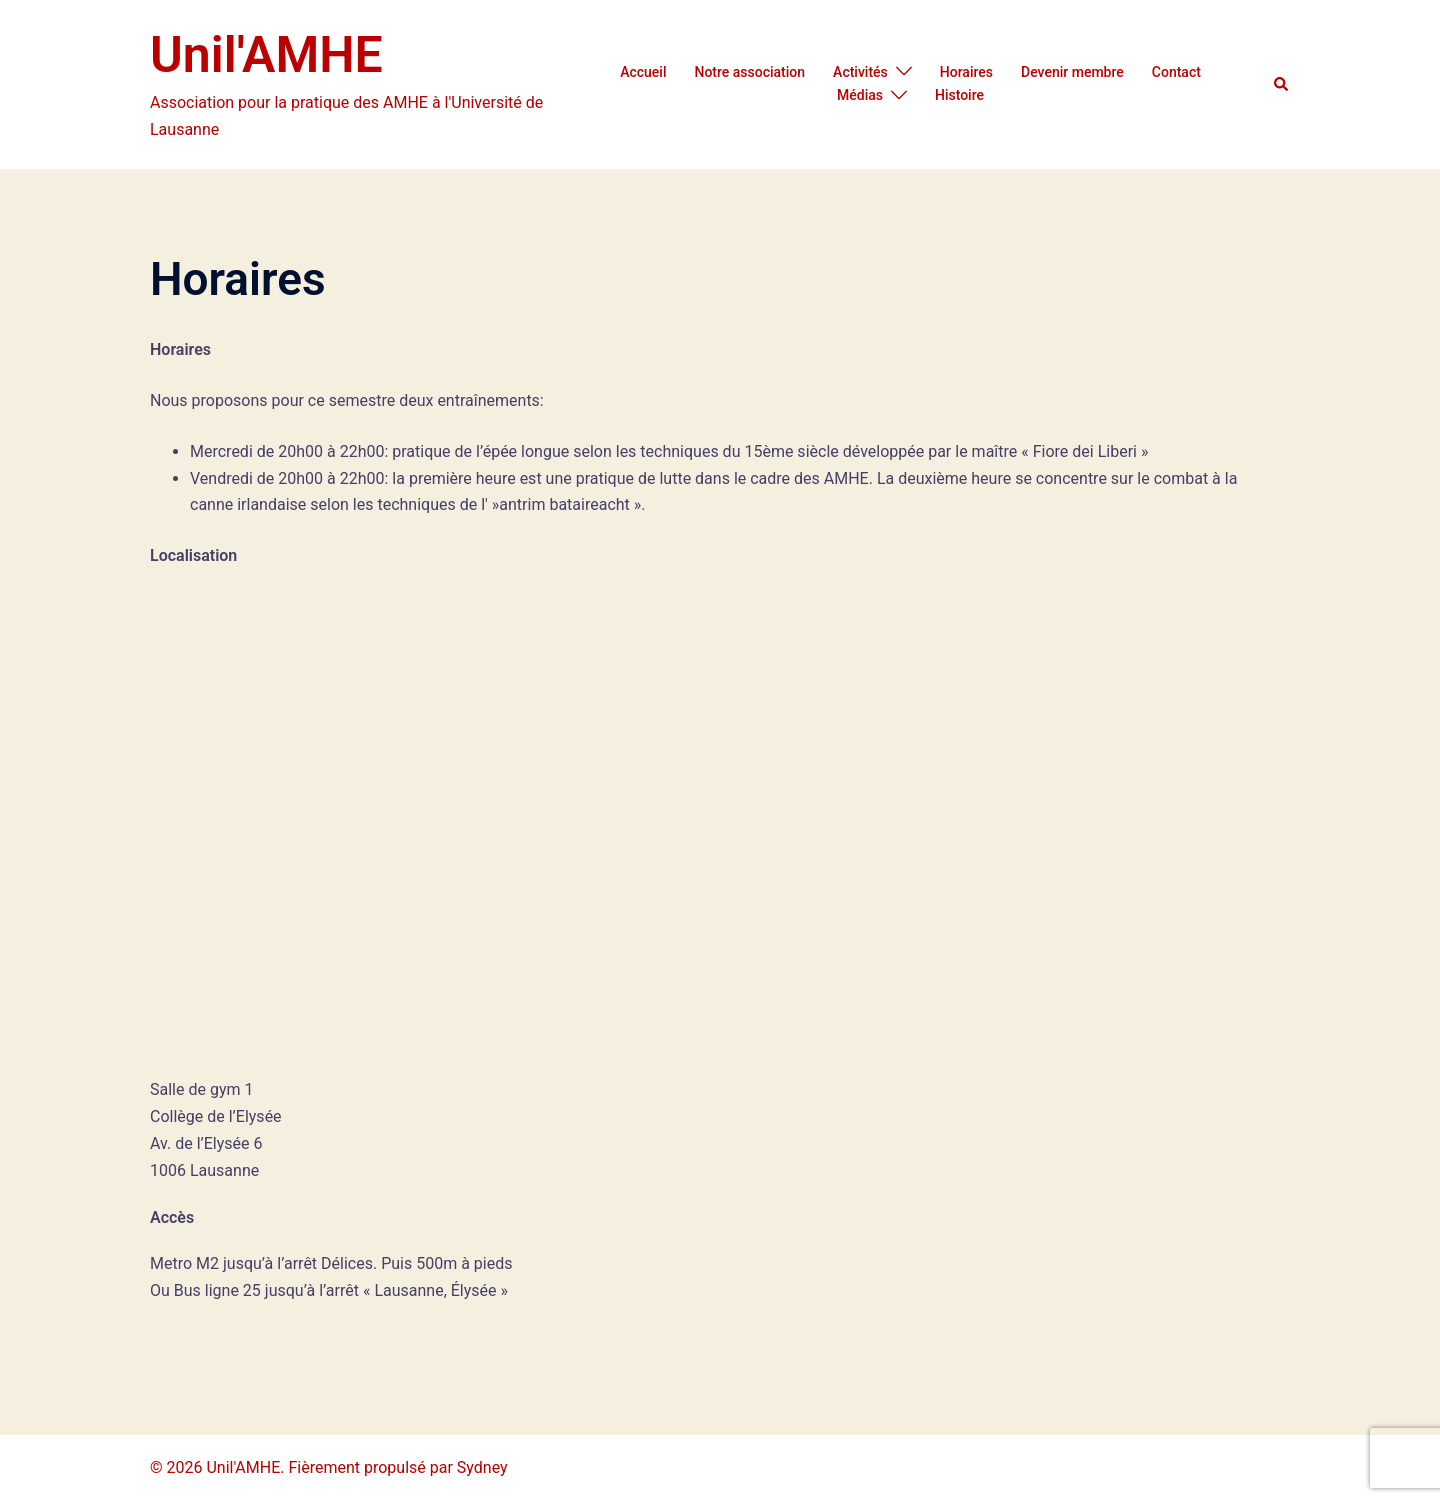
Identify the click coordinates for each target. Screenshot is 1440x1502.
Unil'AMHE (266, 55)
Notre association (749, 72)
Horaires (966, 72)
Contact (1176, 72)
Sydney (482, 1467)
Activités (860, 72)
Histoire (959, 95)
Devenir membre (1072, 72)
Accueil (643, 72)
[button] (1282, 84)
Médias (860, 95)
